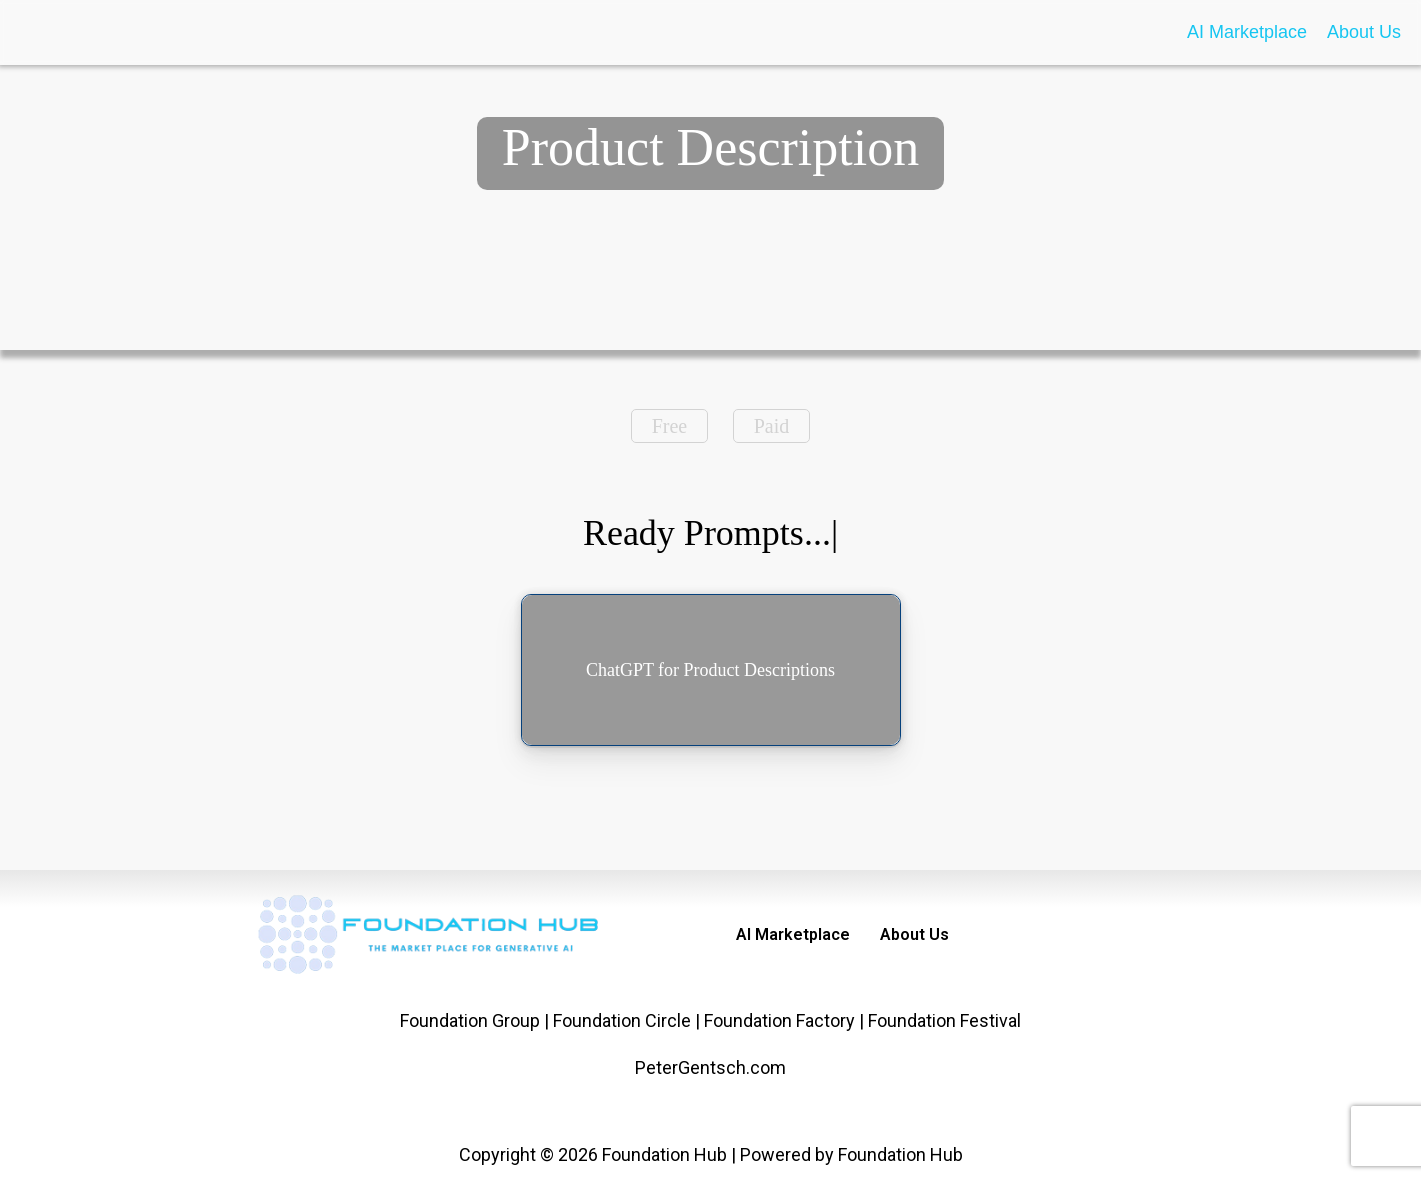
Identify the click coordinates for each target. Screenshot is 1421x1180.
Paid (772, 426)
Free (670, 426)
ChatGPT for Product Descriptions (710, 670)
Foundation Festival (944, 1020)
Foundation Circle (622, 1020)
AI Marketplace (1247, 32)
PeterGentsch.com (710, 1067)
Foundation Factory (779, 1020)
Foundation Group (470, 1020)
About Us (1364, 32)
